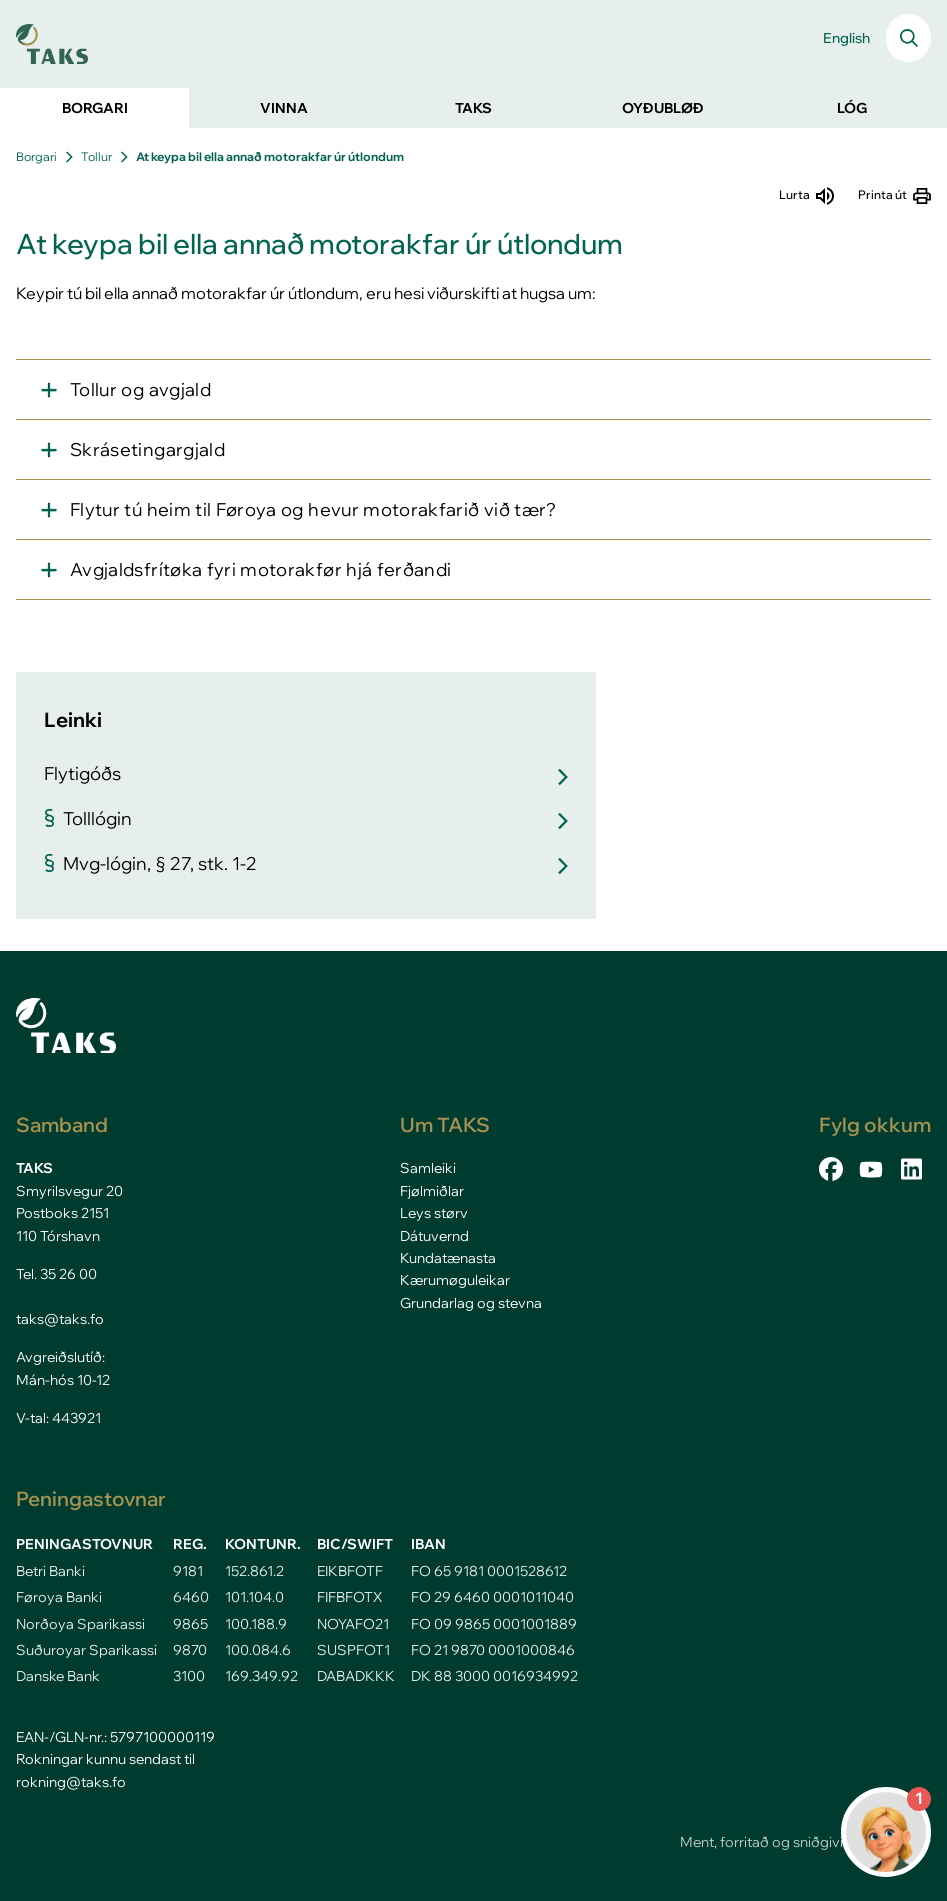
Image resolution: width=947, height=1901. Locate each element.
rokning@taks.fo (71, 1782)
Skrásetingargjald (147, 449)
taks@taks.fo (60, 1319)
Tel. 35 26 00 (56, 1274)
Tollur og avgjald (140, 389)
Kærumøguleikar (455, 1280)
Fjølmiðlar (432, 1191)
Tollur (96, 156)
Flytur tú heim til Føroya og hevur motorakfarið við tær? (313, 509)
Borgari (36, 156)
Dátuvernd (434, 1236)
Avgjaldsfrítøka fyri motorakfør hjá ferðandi (260, 569)
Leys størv (434, 1213)
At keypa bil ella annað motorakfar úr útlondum (270, 156)
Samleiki (428, 1168)
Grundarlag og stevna (471, 1303)
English (846, 38)
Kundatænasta (448, 1258)
